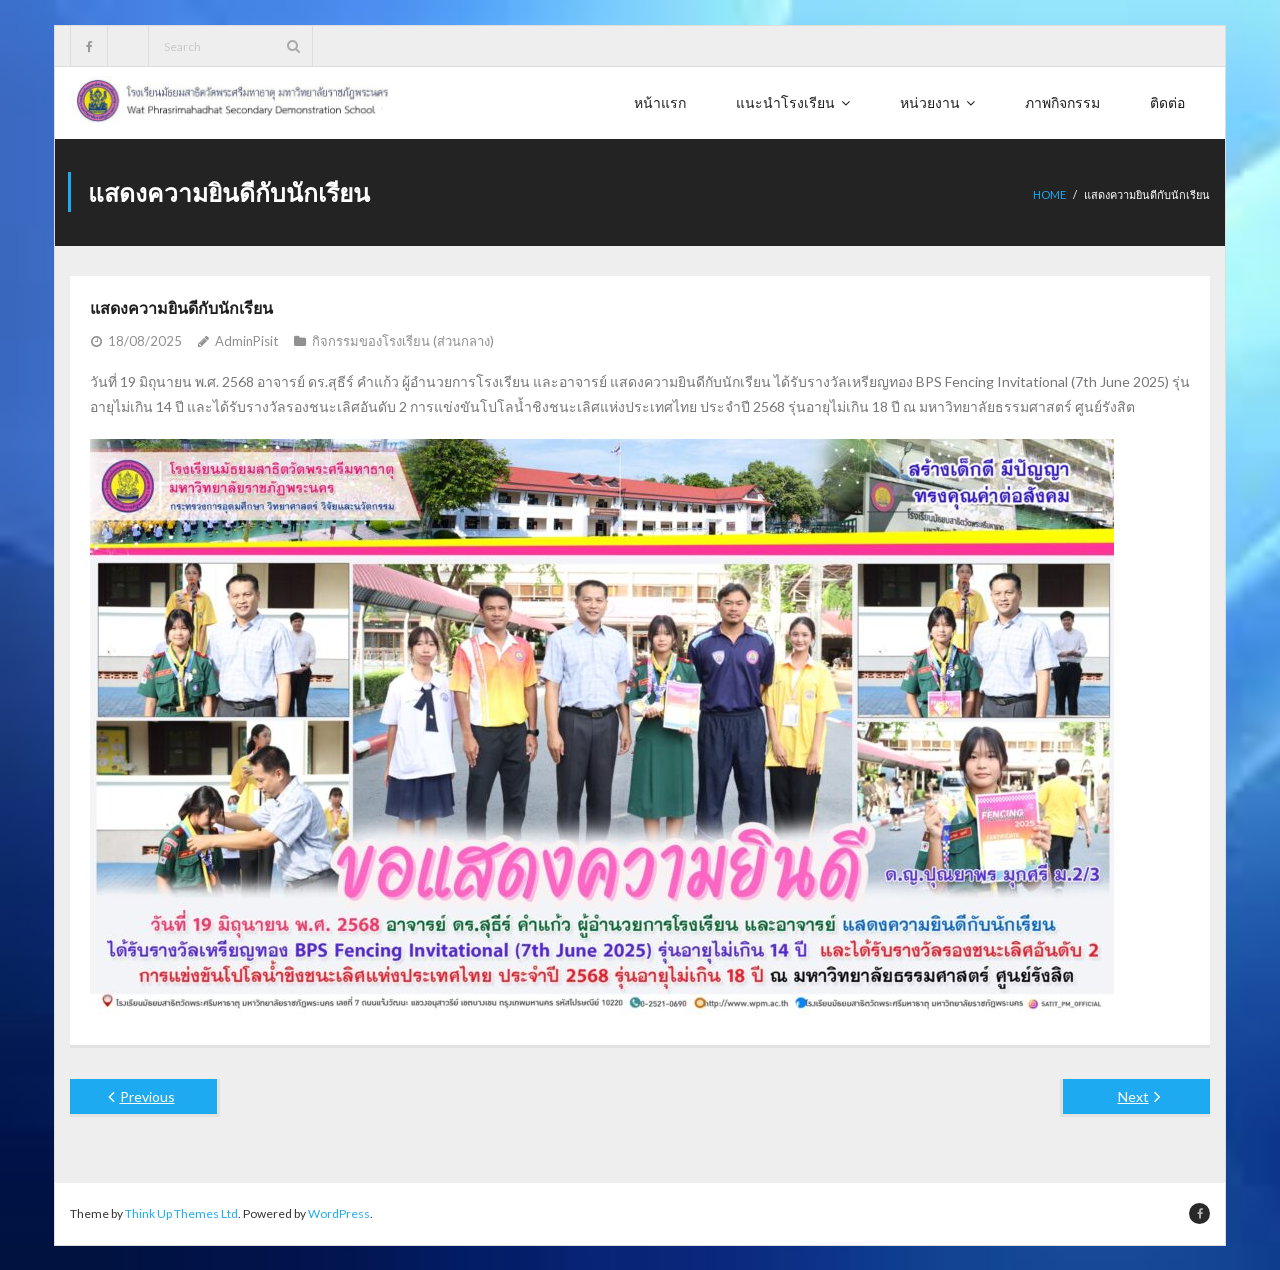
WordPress (339, 1212)
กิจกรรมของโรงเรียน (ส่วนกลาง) (403, 340)
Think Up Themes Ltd (181, 1212)
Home (1049, 194)
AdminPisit (246, 340)
